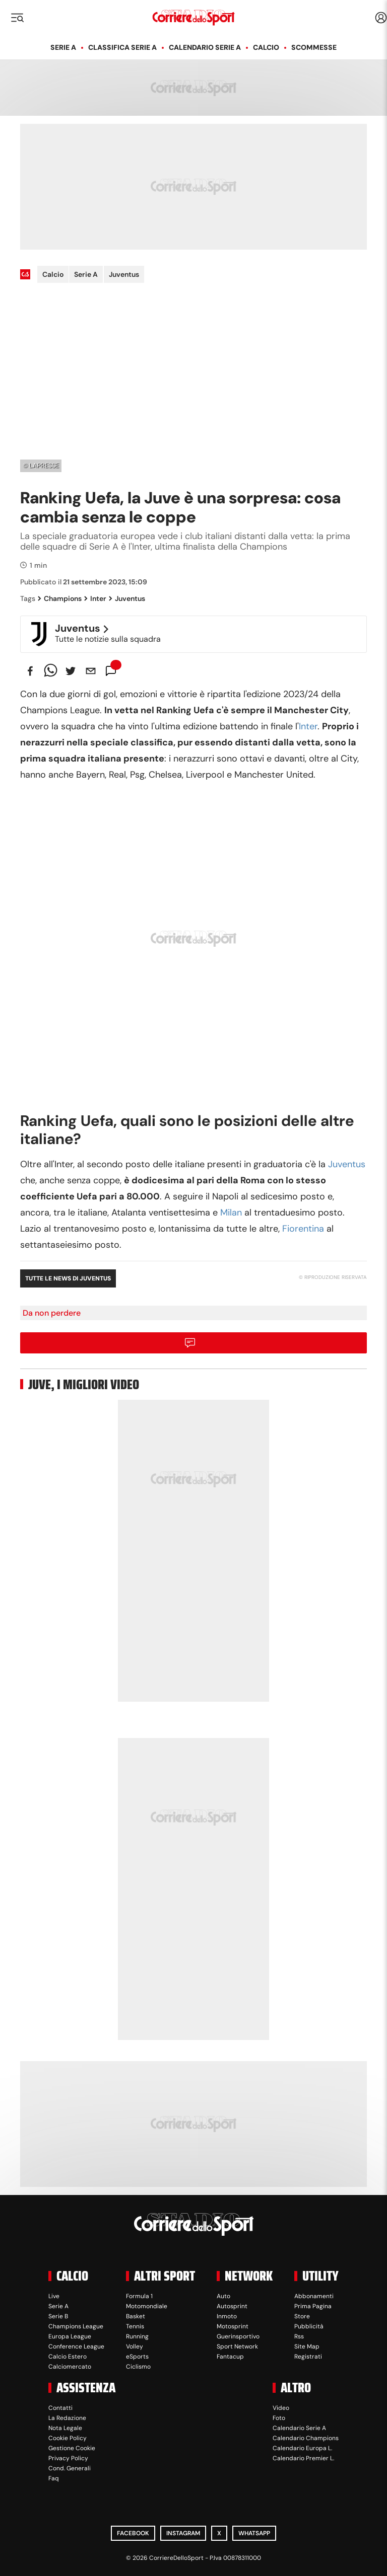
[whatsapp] (50, 671)
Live (53, 2296)
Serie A (63, 47)
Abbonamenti (314, 2296)
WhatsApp (254, 2533)
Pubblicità (309, 2326)
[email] (91, 671)
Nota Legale (65, 2428)
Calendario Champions (306, 2438)
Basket (135, 2316)
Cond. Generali (69, 2468)
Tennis (135, 2326)
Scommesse (314, 47)
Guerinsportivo (238, 2336)
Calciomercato (69, 2367)
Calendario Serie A (205, 47)
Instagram (183, 2533)
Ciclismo (138, 2367)
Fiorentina (303, 1229)
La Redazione (67, 2418)
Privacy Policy (68, 2458)
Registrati (308, 2357)
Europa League (69, 2336)
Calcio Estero (67, 2357)
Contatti (60, 2408)
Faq (53, 2478)
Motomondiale (146, 2306)
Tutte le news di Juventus (68, 1278)
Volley (134, 2346)
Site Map (306, 2346)
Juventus (124, 274)
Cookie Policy (67, 2438)
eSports (137, 2357)
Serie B (58, 2316)
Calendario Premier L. (303, 2458)
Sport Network (237, 2346)
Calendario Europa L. (302, 2448)
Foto (279, 2418)
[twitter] (70, 671)
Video (281, 2408)
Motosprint (232, 2326)
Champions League (75, 2326)
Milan (231, 1212)
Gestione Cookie (71, 2448)
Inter (95, 598)
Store (302, 2316)
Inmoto (227, 2316)
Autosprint (232, 2306)
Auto (223, 2296)
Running (137, 2336)
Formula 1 (139, 2296)
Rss (299, 2336)
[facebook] (30, 671)
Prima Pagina (313, 2306)
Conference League (76, 2346)
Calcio (266, 47)
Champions (60, 598)
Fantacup (230, 2357)
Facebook (133, 2533)
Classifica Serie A (122, 47)
